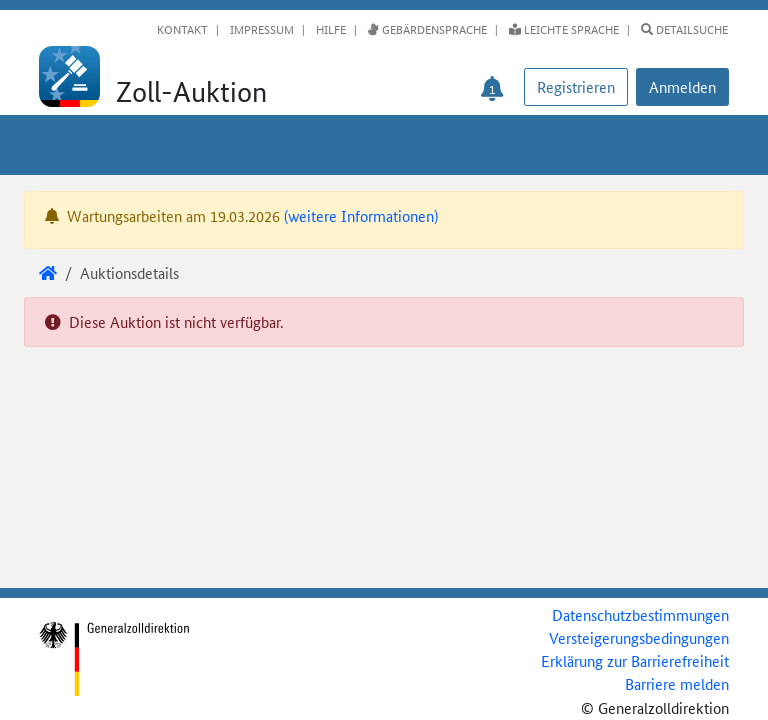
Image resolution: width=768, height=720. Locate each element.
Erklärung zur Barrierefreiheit (635, 660)
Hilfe (329, 29)
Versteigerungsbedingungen (639, 637)
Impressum (260, 29)
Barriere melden (677, 683)
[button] (682, 87)
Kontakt (182, 29)
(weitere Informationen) (361, 215)
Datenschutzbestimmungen (640, 614)
